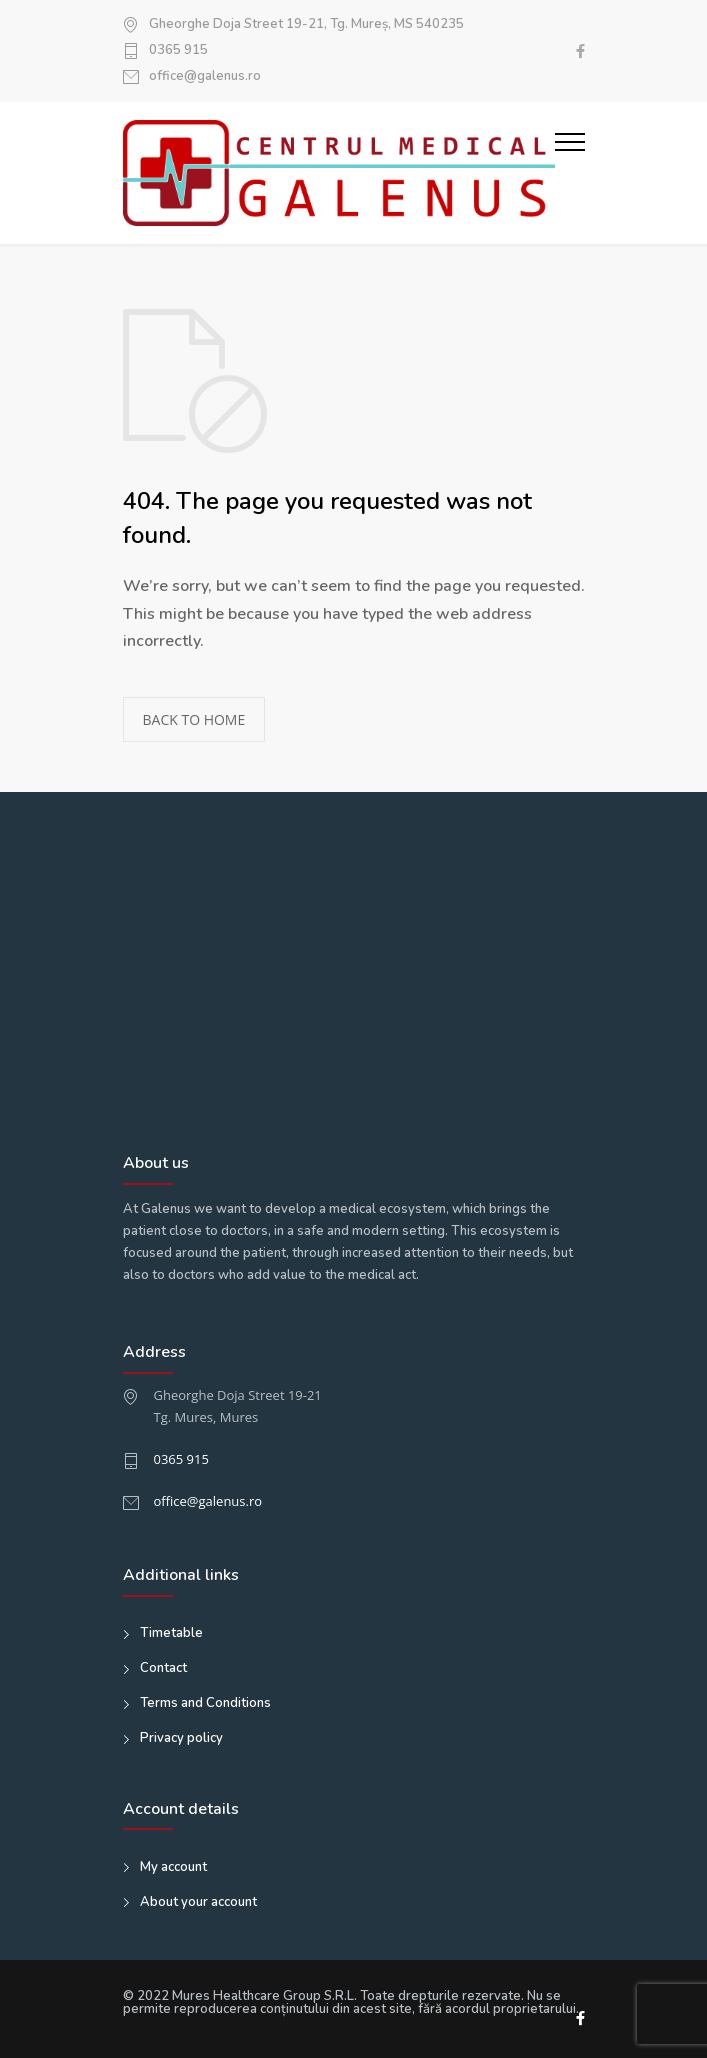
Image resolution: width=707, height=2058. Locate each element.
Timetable (171, 1633)
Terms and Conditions (205, 1703)
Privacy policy (181, 1738)
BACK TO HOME (194, 719)
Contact (163, 1668)
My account (173, 1867)
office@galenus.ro (205, 77)
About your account (198, 1902)
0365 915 (178, 51)
